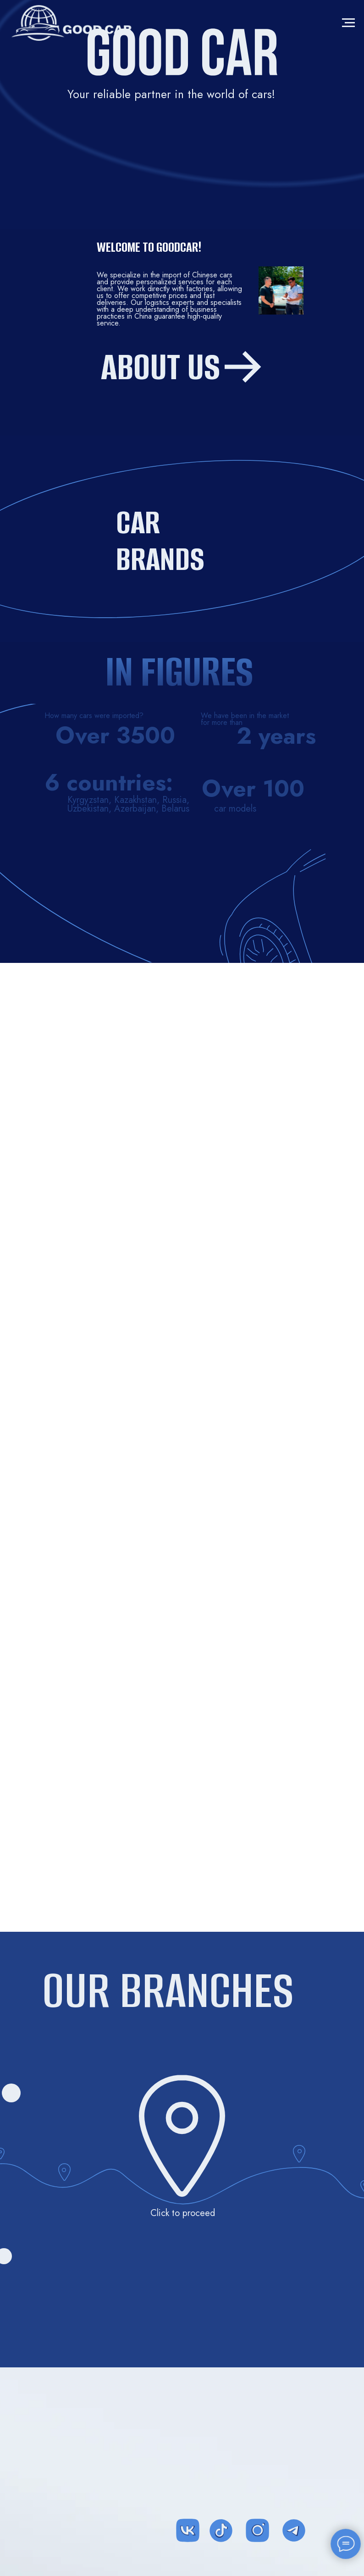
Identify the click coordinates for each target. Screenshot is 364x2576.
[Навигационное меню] (348, 23)
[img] (174, 2441)
